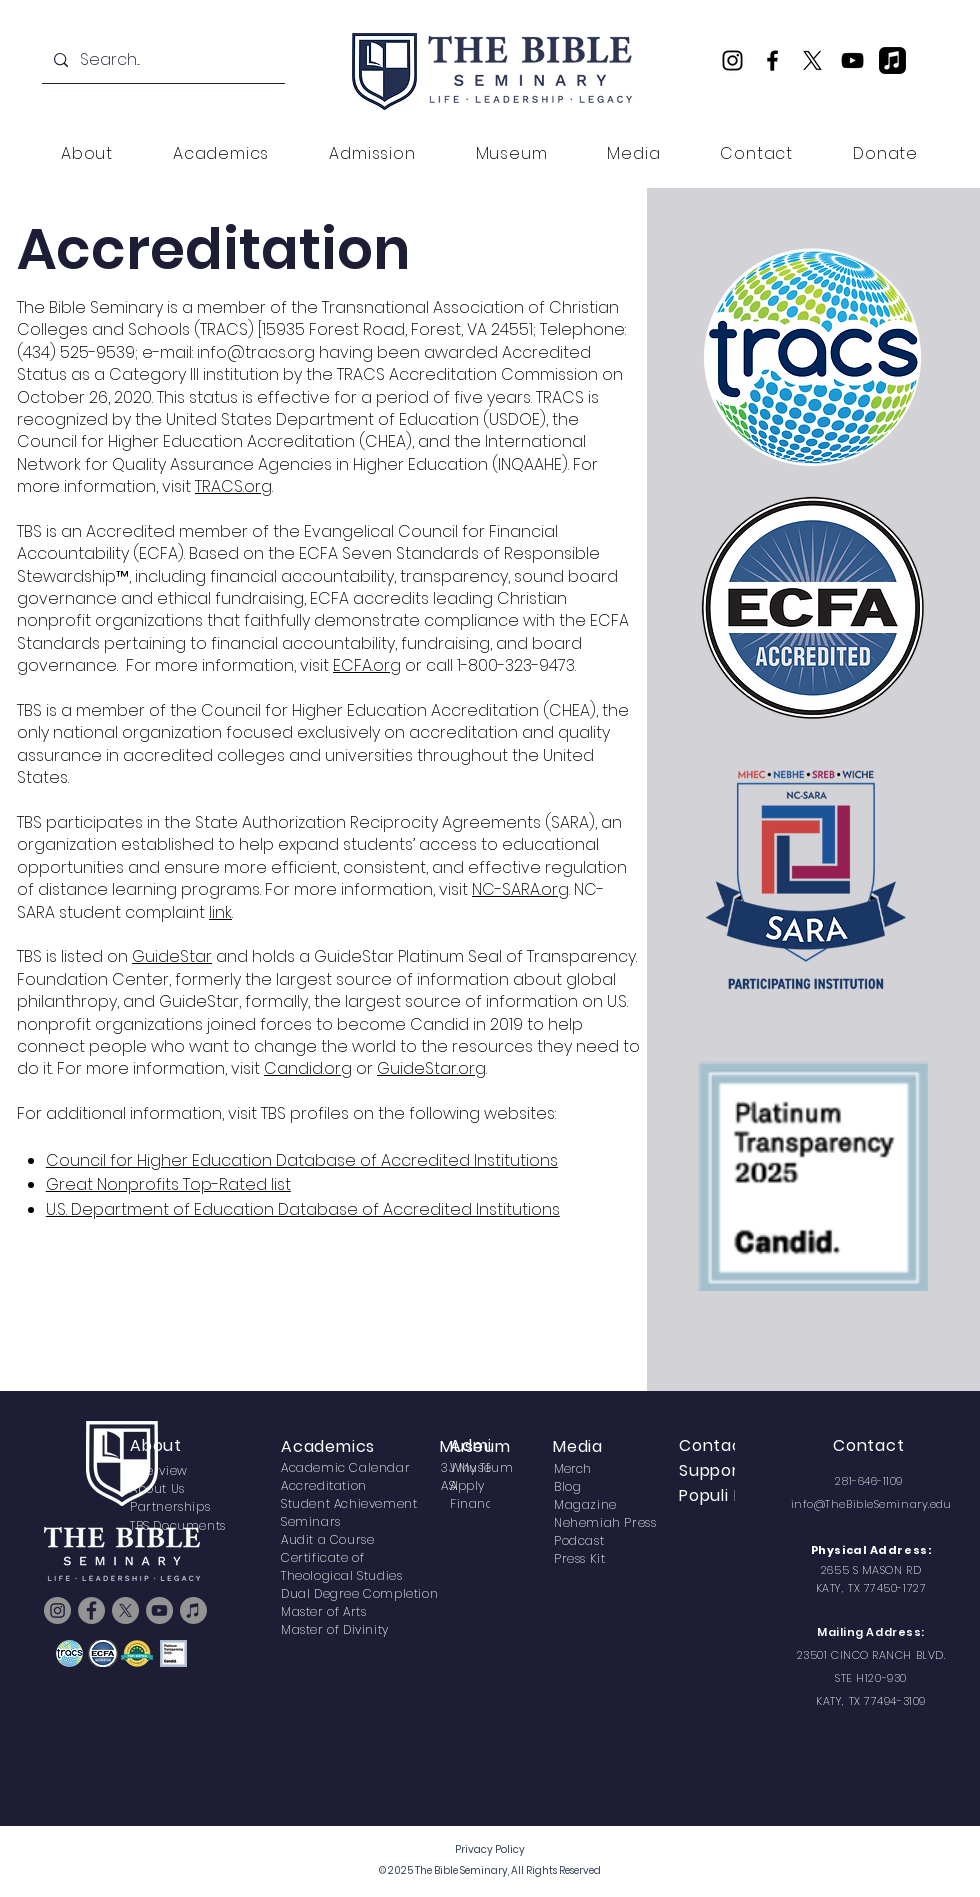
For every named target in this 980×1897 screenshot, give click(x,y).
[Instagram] (732, 60)
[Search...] (161, 60)
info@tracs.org (256, 352)
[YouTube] (852, 60)
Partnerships (170, 1506)
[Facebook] (772, 60)
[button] (87, 153)
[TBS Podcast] (892, 60)
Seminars (311, 1521)
